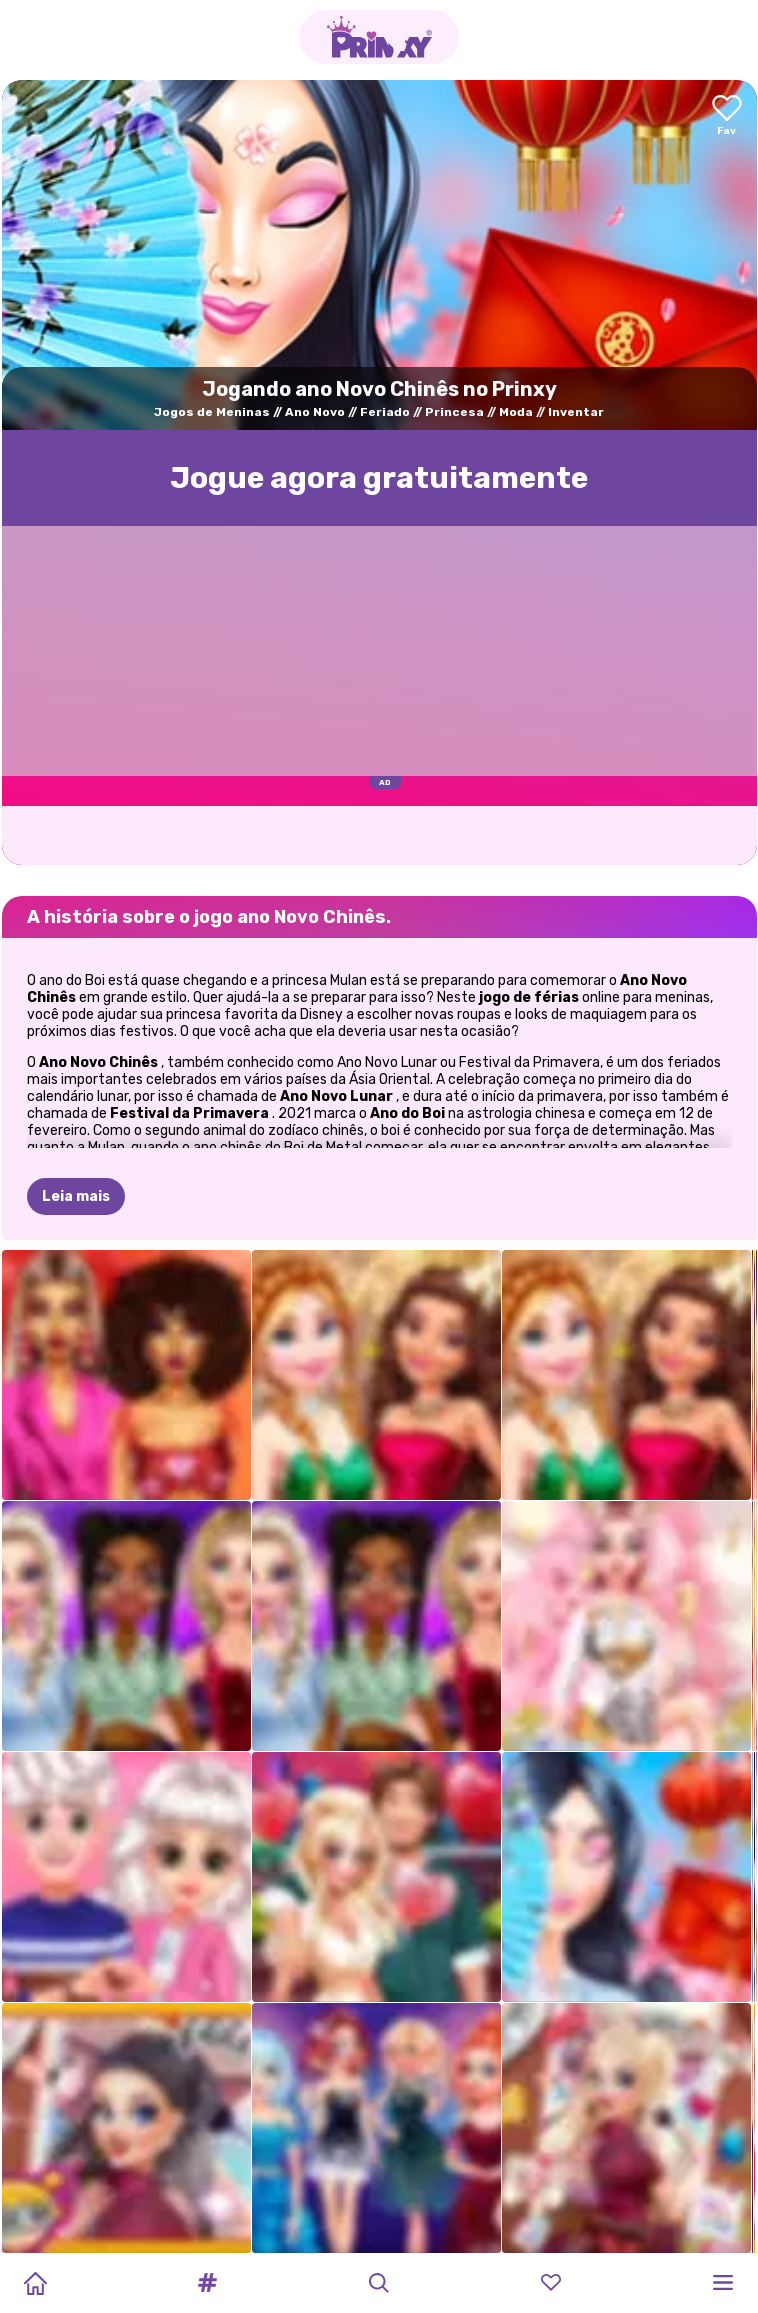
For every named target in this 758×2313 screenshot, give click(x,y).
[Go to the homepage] (379, 37)
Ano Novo (315, 412)
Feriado (385, 412)
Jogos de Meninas (212, 412)
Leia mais (76, 1196)
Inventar (576, 412)
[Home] (35, 2283)
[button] (207, 2283)
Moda (516, 412)
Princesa (454, 412)
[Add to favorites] (727, 116)
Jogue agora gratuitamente (379, 478)
